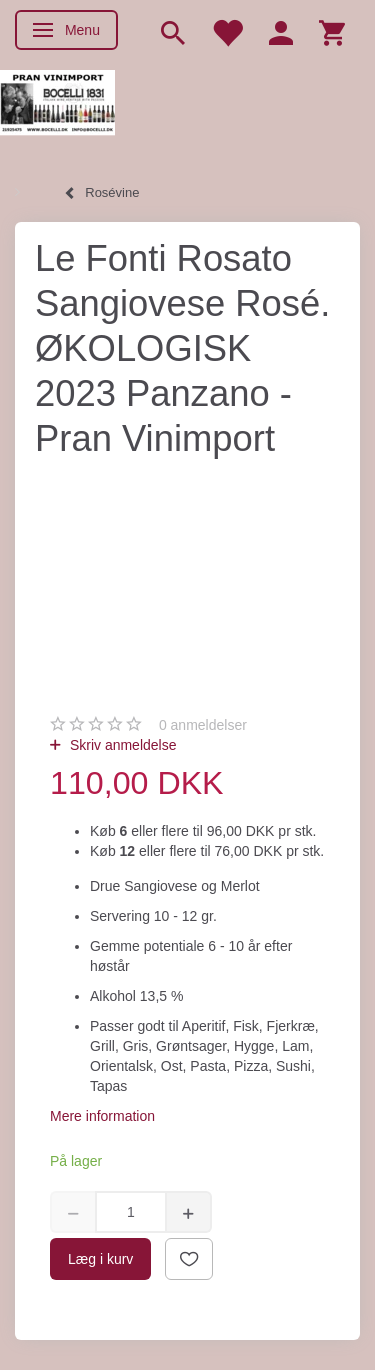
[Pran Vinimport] (57, 110)
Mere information (102, 1116)
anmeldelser (203, 725)
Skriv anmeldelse (121, 745)
